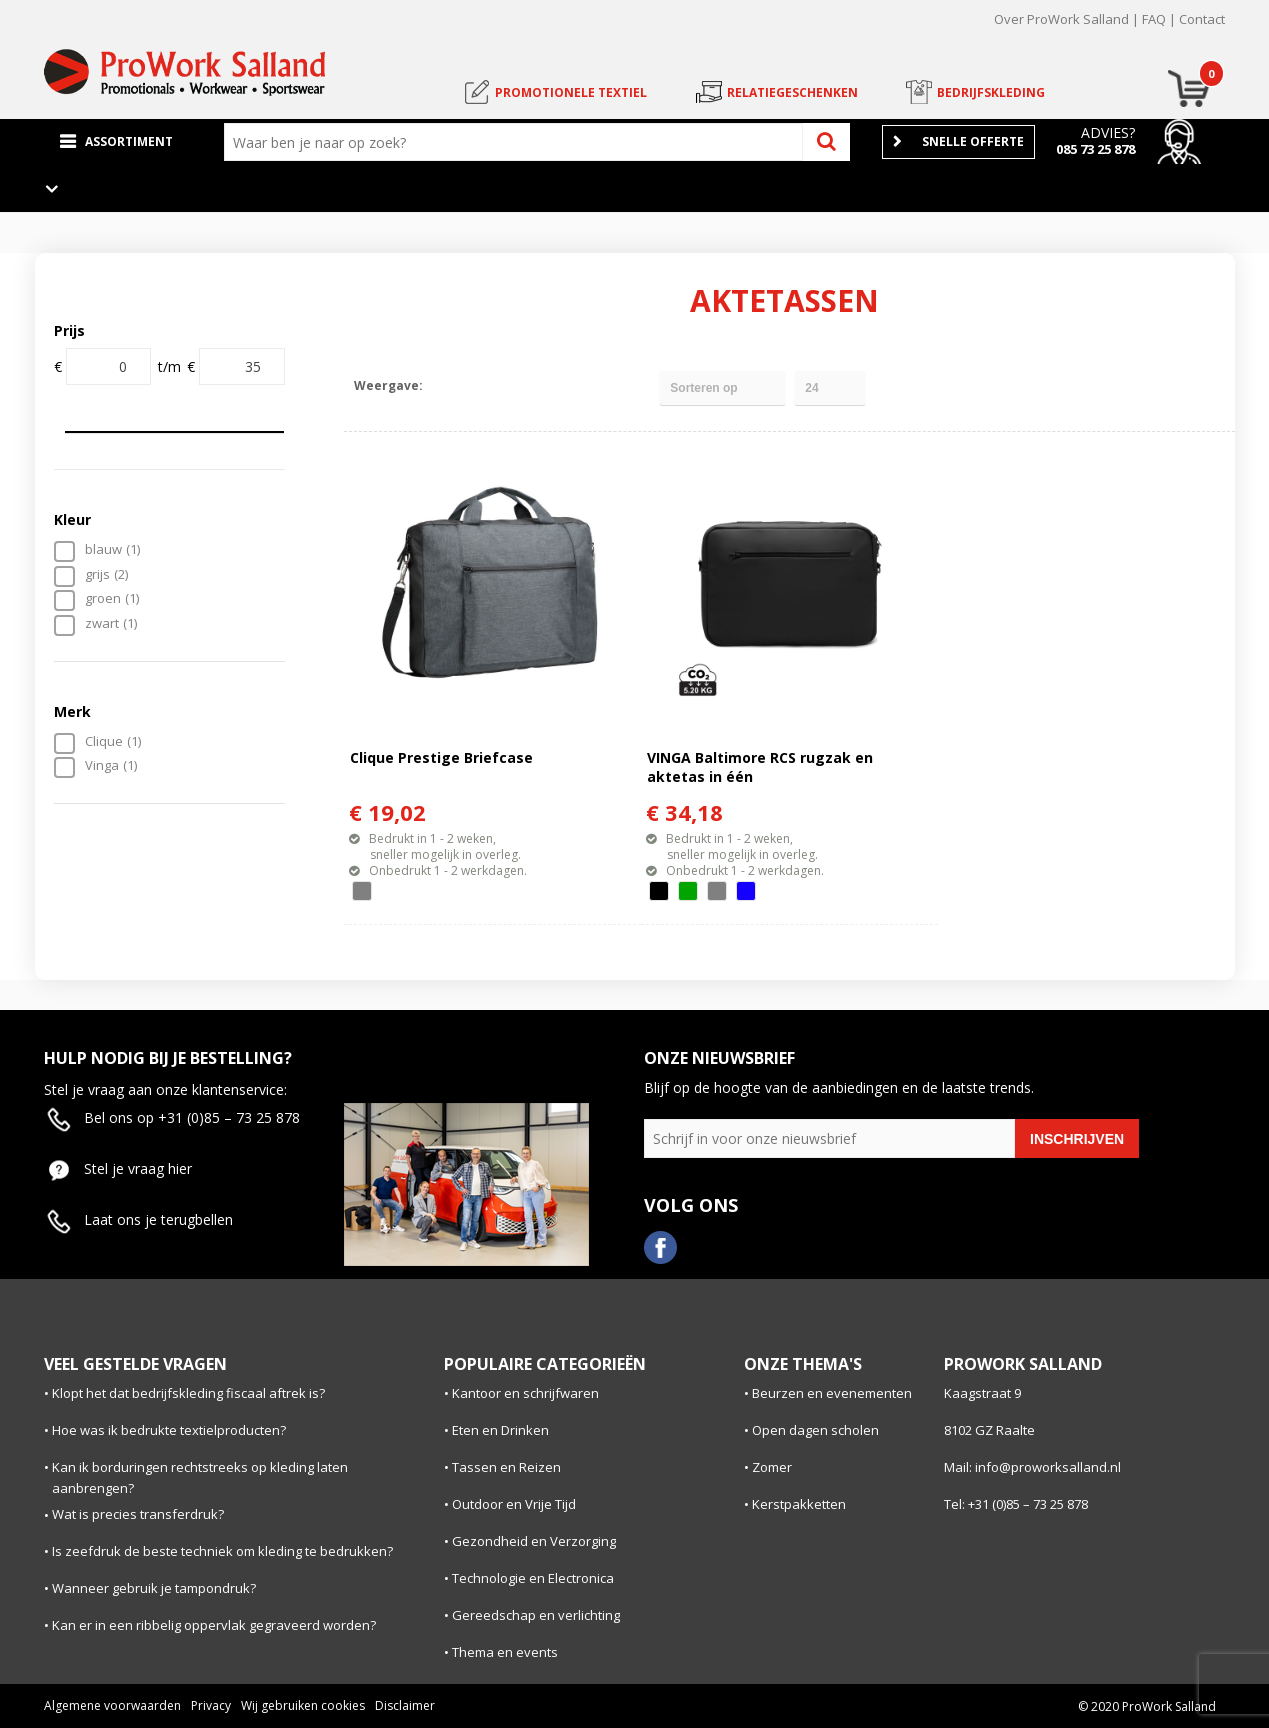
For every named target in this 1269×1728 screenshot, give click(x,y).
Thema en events (505, 1652)
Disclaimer (405, 1705)
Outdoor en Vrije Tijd (514, 1504)
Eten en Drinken (500, 1430)
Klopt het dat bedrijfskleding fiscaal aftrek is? (188, 1393)
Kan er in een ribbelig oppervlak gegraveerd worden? (214, 1625)
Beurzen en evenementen (832, 1393)
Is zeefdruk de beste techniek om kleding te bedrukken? (222, 1551)
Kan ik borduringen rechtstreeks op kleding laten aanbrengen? (200, 1477)
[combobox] (518, 142)
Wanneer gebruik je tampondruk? (154, 1588)
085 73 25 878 (1095, 149)
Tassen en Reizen (506, 1467)
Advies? (1108, 132)
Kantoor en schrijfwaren (525, 1393)
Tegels (446, 385)
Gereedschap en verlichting (536, 1615)
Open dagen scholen (815, 1430)
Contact (1202, 19)
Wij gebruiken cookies (303, 1705)
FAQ (1154, 19)
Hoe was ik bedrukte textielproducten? (169, 1430)
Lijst (481, 385)
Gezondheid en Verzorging (534, 1541)
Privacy (211, 1705)
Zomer (772, 1467)
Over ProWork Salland (1061, 19)
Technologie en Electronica (533, 1578)
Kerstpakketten (799, 1504)
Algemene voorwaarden (112, 1705)
